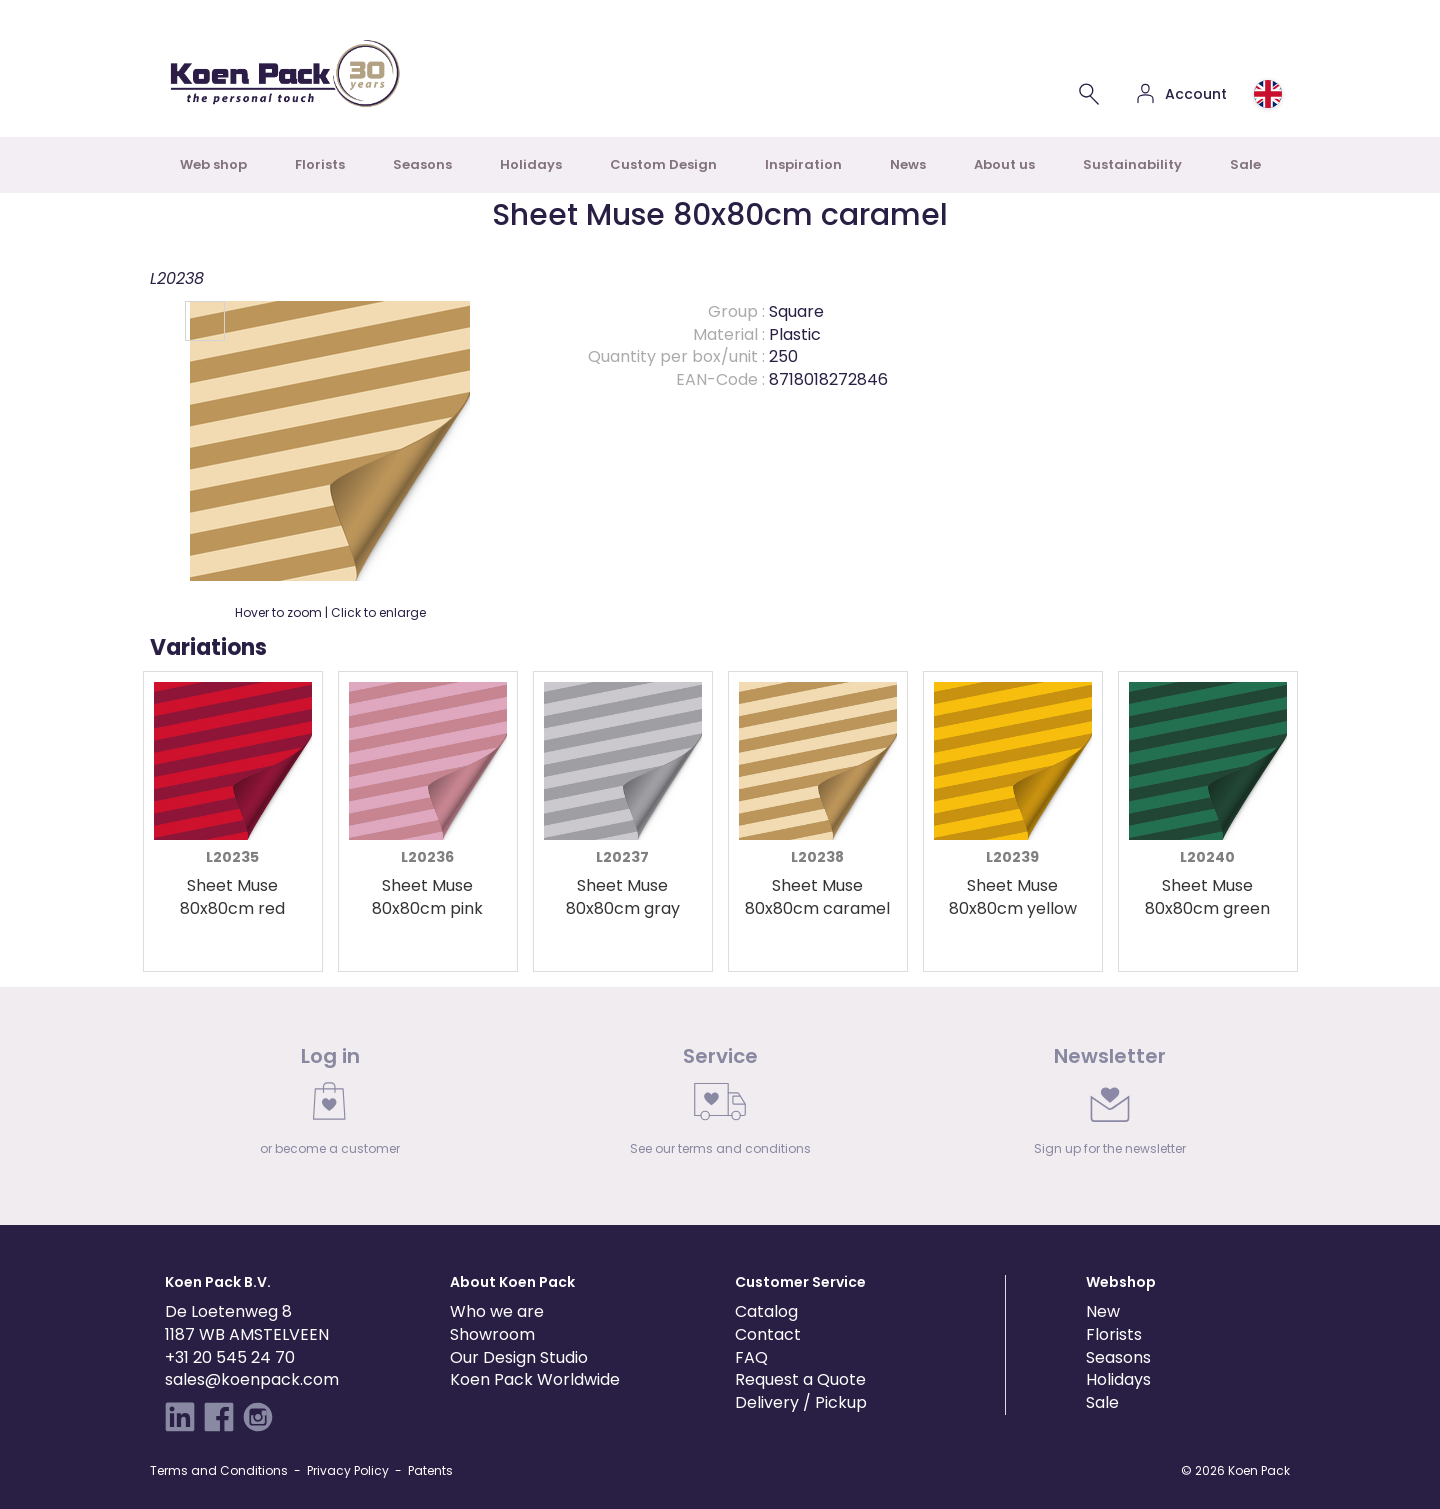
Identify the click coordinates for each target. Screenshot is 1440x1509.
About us (1004, 164)
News (908, 164)
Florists (320, 164)
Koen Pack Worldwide (535, 1379)
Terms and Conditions (219, 1470)
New (1103, 1311)
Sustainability (1132, 164)
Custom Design (663, 164)
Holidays (531, 164)
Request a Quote (800, 1379)
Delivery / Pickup (801, 1402)
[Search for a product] (1089, 94)
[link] (330, 1106)
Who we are (497, 1311)
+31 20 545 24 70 (230, 1357)
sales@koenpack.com (252, 1379)
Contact (768, 1334)
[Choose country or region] (1268, 94)
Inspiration (803, 164)
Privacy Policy (348, 1470)
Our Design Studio (519, 1357)
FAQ (751, 1357)
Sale (1245, 164)
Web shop (213, 164)
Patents (430, 1470)
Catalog (766, 1311)
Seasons (422, 164)
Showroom (492, 1334)
